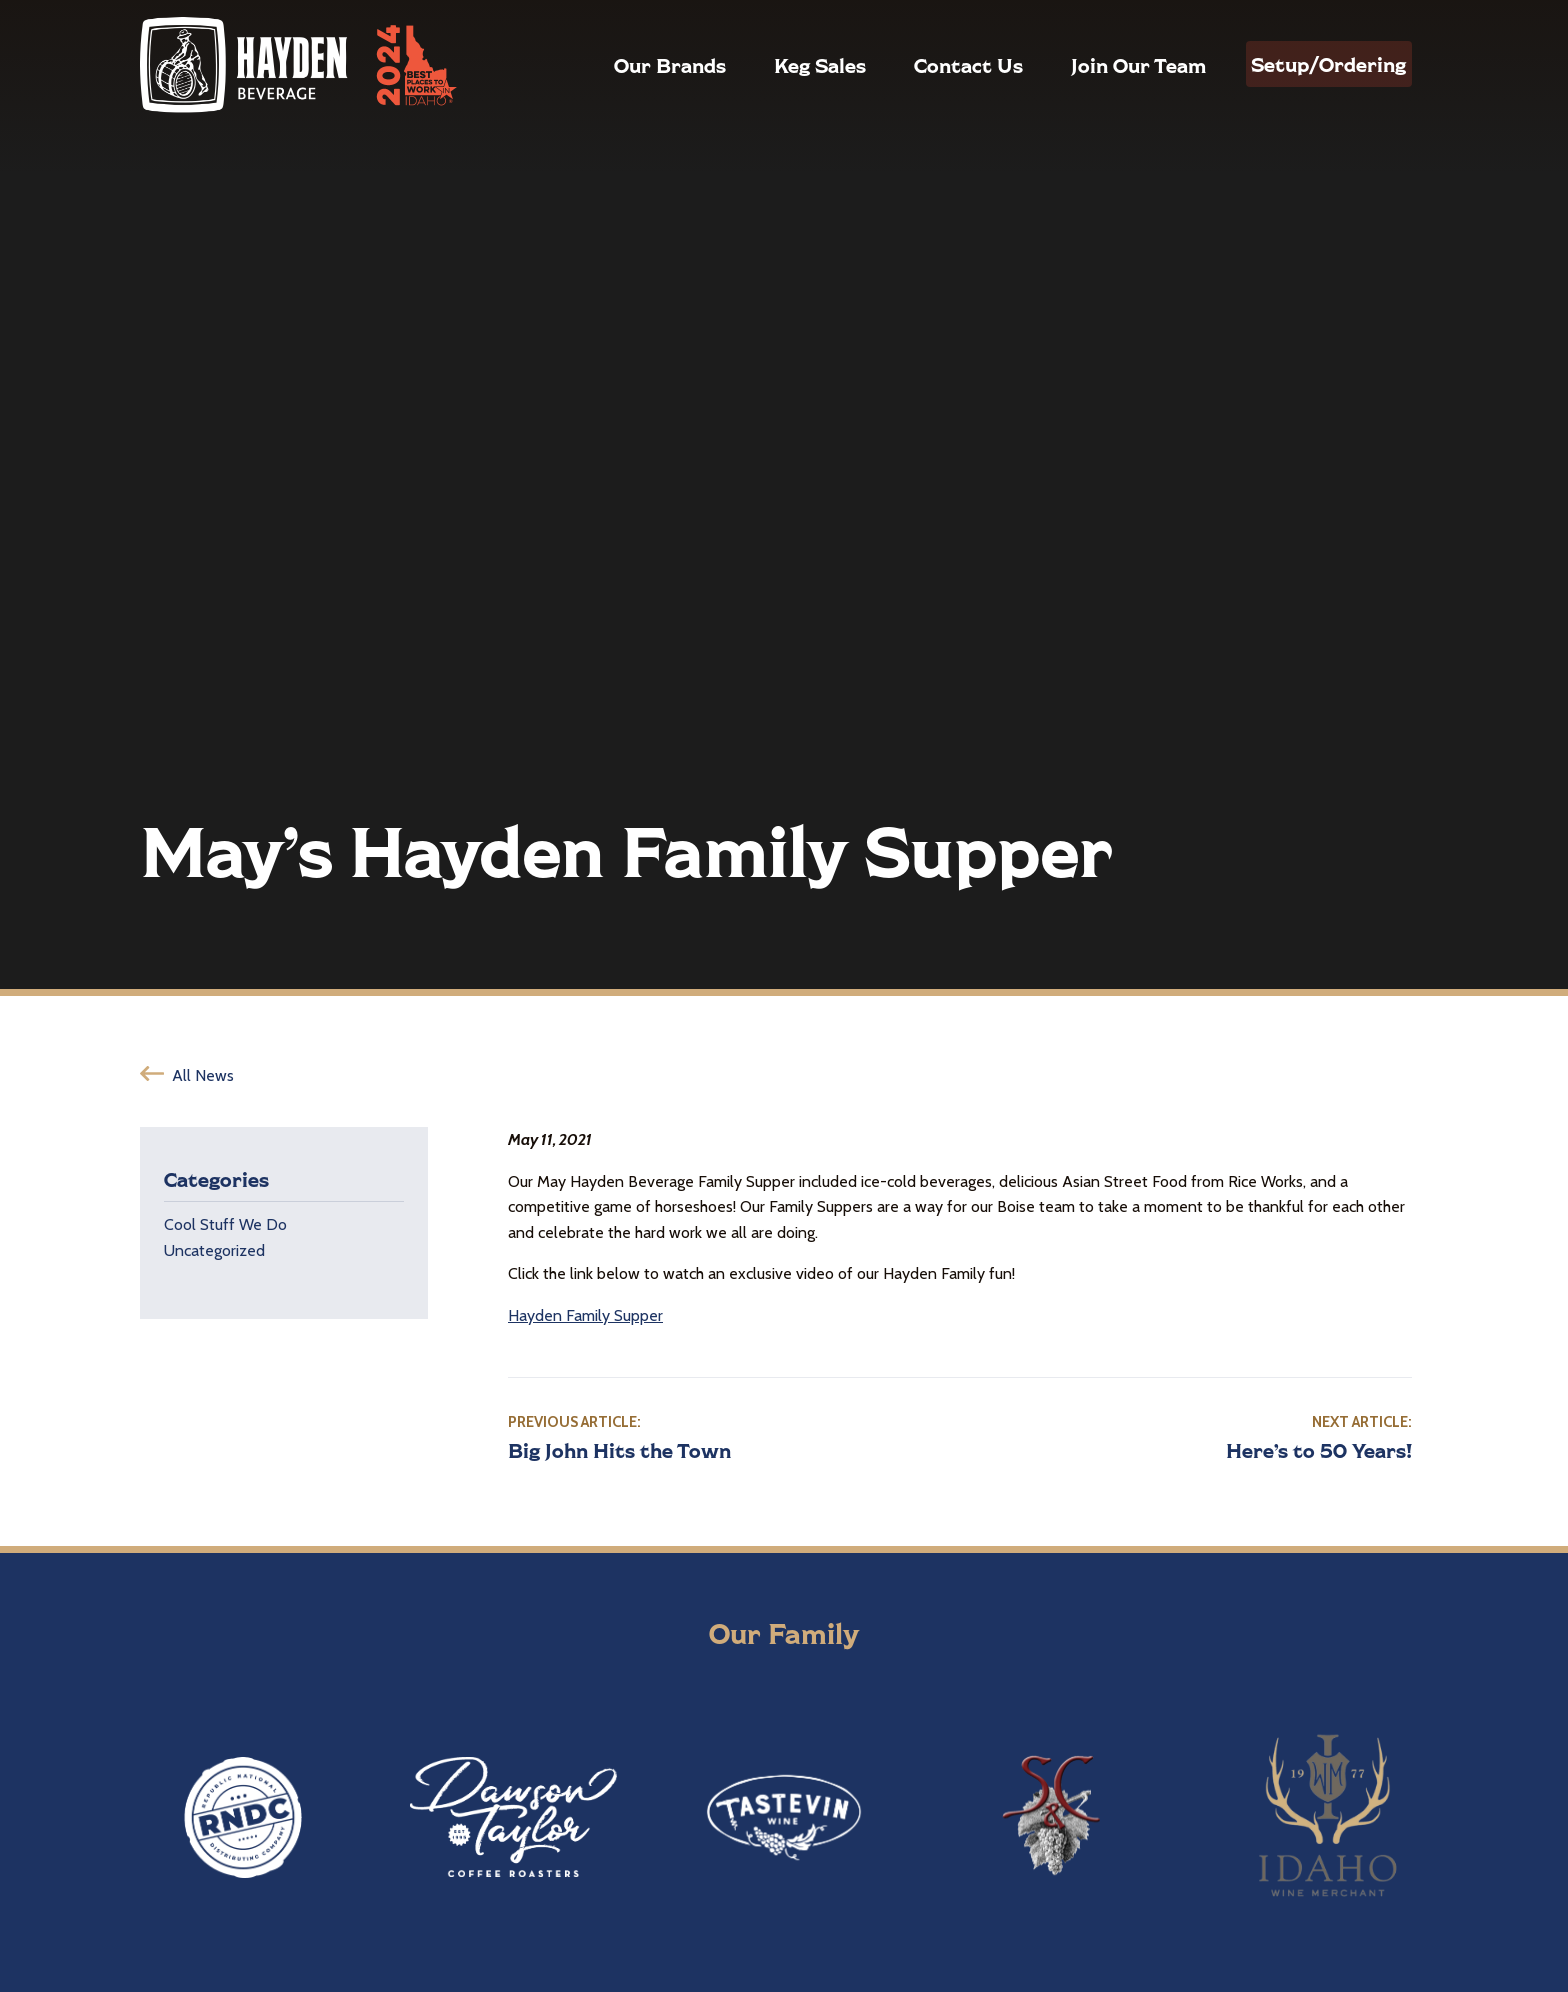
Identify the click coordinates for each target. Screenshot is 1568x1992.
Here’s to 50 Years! (1319, 1450)
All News (203, 1075)
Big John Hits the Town (619, 1450)
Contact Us (931, 65)
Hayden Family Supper (585, 1315)
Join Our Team (1101, 65)
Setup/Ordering (1310, 64)
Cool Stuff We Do (225, 1224)
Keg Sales (783, 65)
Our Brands (633, 65)
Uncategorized (214, 1250)
